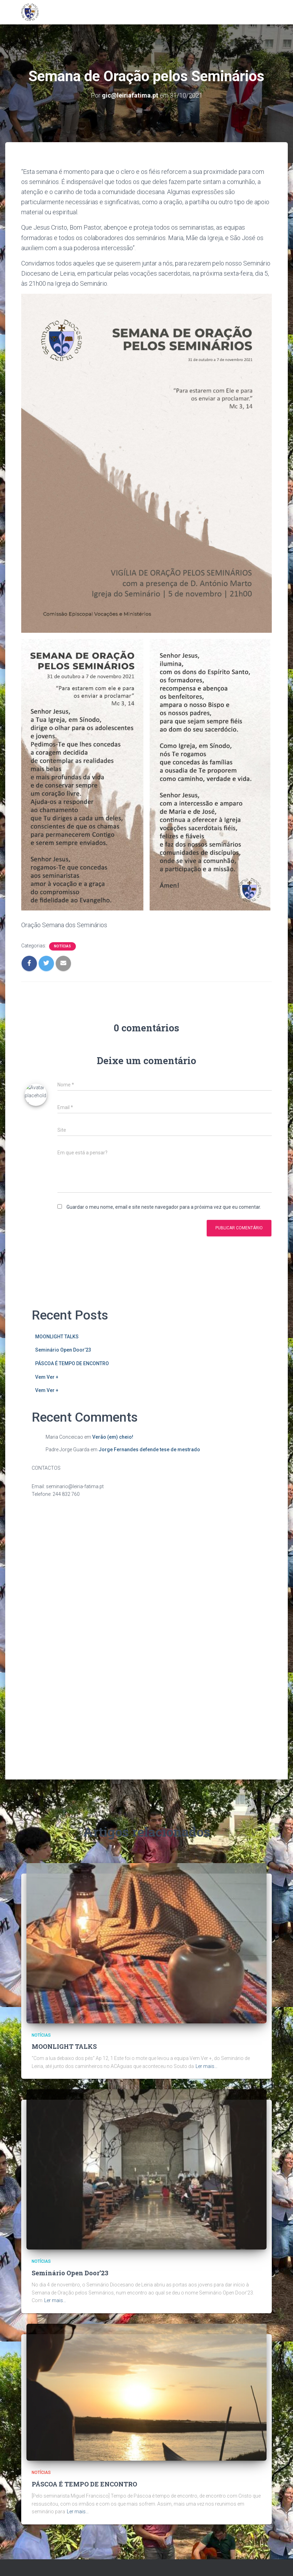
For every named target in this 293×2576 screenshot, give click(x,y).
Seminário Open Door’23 (63, 1350)
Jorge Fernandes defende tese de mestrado (149, 1449)
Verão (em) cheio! (112, 1437)
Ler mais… (206, 1889)
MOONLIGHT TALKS (57, 1336)
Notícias (62, 946)
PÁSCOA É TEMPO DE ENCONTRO (72, 1363)
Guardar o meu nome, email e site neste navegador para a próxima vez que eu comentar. (163, 1207)
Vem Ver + (46, 1377)
